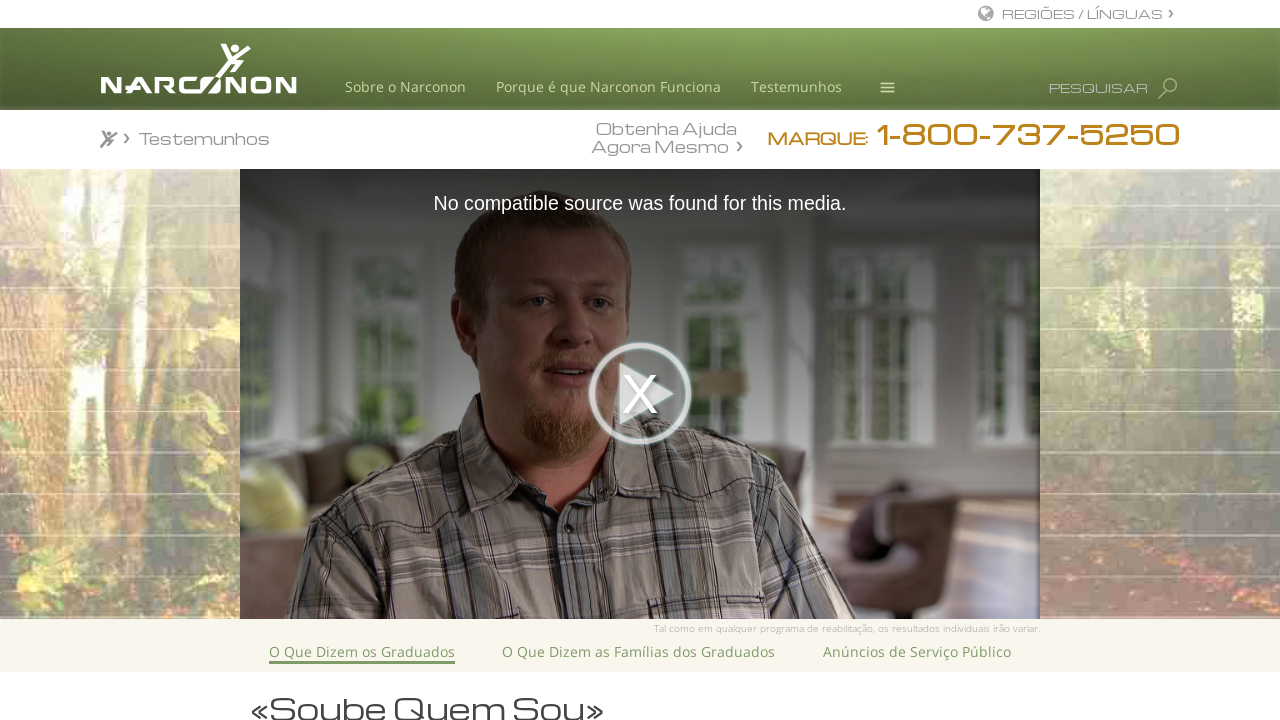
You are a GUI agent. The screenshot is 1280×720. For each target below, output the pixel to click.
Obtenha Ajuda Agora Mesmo (664, 137)
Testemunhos (796, 86)
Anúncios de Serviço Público (917, 651)
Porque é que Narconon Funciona (608, 86)
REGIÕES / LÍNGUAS (1082, 13)
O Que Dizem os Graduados (362, 651)
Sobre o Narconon (405, 86)
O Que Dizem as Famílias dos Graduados (638, 651)
